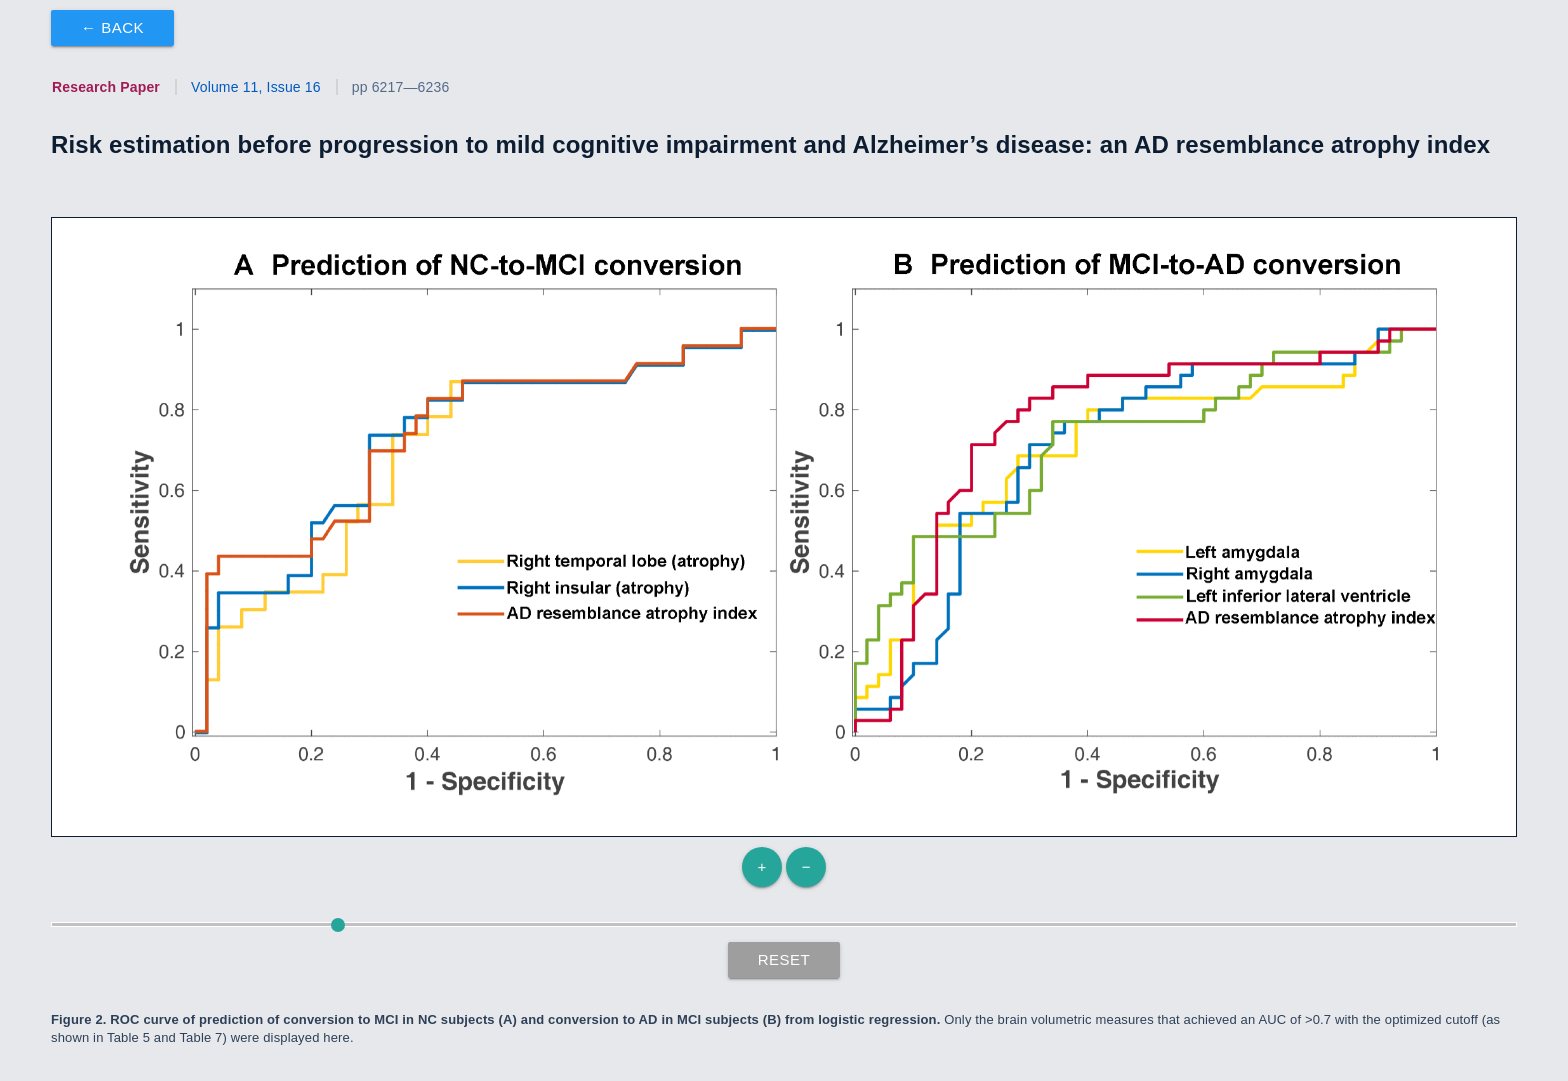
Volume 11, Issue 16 (256, 87)
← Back (112, 27)
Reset (784, 959)
